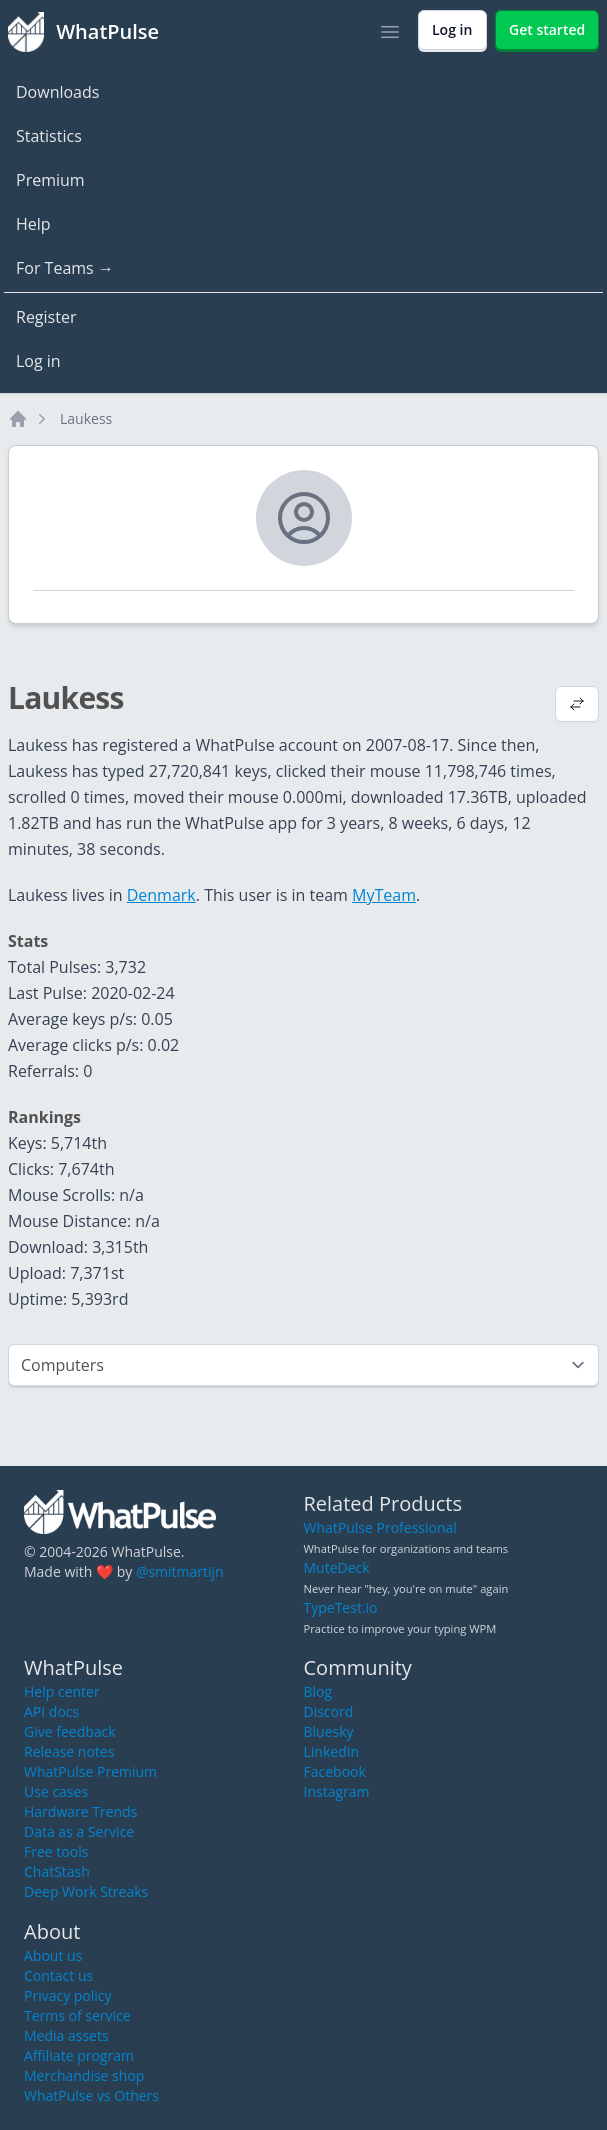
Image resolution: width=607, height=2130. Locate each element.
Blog (318, 1691)
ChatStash (57, 1871)
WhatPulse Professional (380, 1527)
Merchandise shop (84, 2075)
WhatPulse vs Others (91, 2095)
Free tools (56, 1851)
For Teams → (65, 268)
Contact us (58, 1975)
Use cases (56, 1791)
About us (53, 1955)
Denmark (161, 895)
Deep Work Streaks (86, 1891)
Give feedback (70, 1731)
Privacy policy (68, 1995)
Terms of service (77, 2015)
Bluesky (329, 1731)
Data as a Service (79, 1831)
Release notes (69, 1751)
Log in (38, 361)
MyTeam (384, 895)
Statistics (49, 136)
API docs (51, 1711)
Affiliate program (79, 2055)
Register (46, 317)
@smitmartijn (180, 1571)
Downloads (57, 92)
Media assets (66, 2035)
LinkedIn (332, 1751)
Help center (62, 1691)
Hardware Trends (80, 1811)
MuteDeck (337, 1567)
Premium (50, 180)
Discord (329, 1711)
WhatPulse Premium (90, 1771)
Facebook (335, 1771)
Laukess (86, 418)
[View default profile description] (577, 706)
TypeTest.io (341, 1607)
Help (33, 224)
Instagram (337, 1791)
